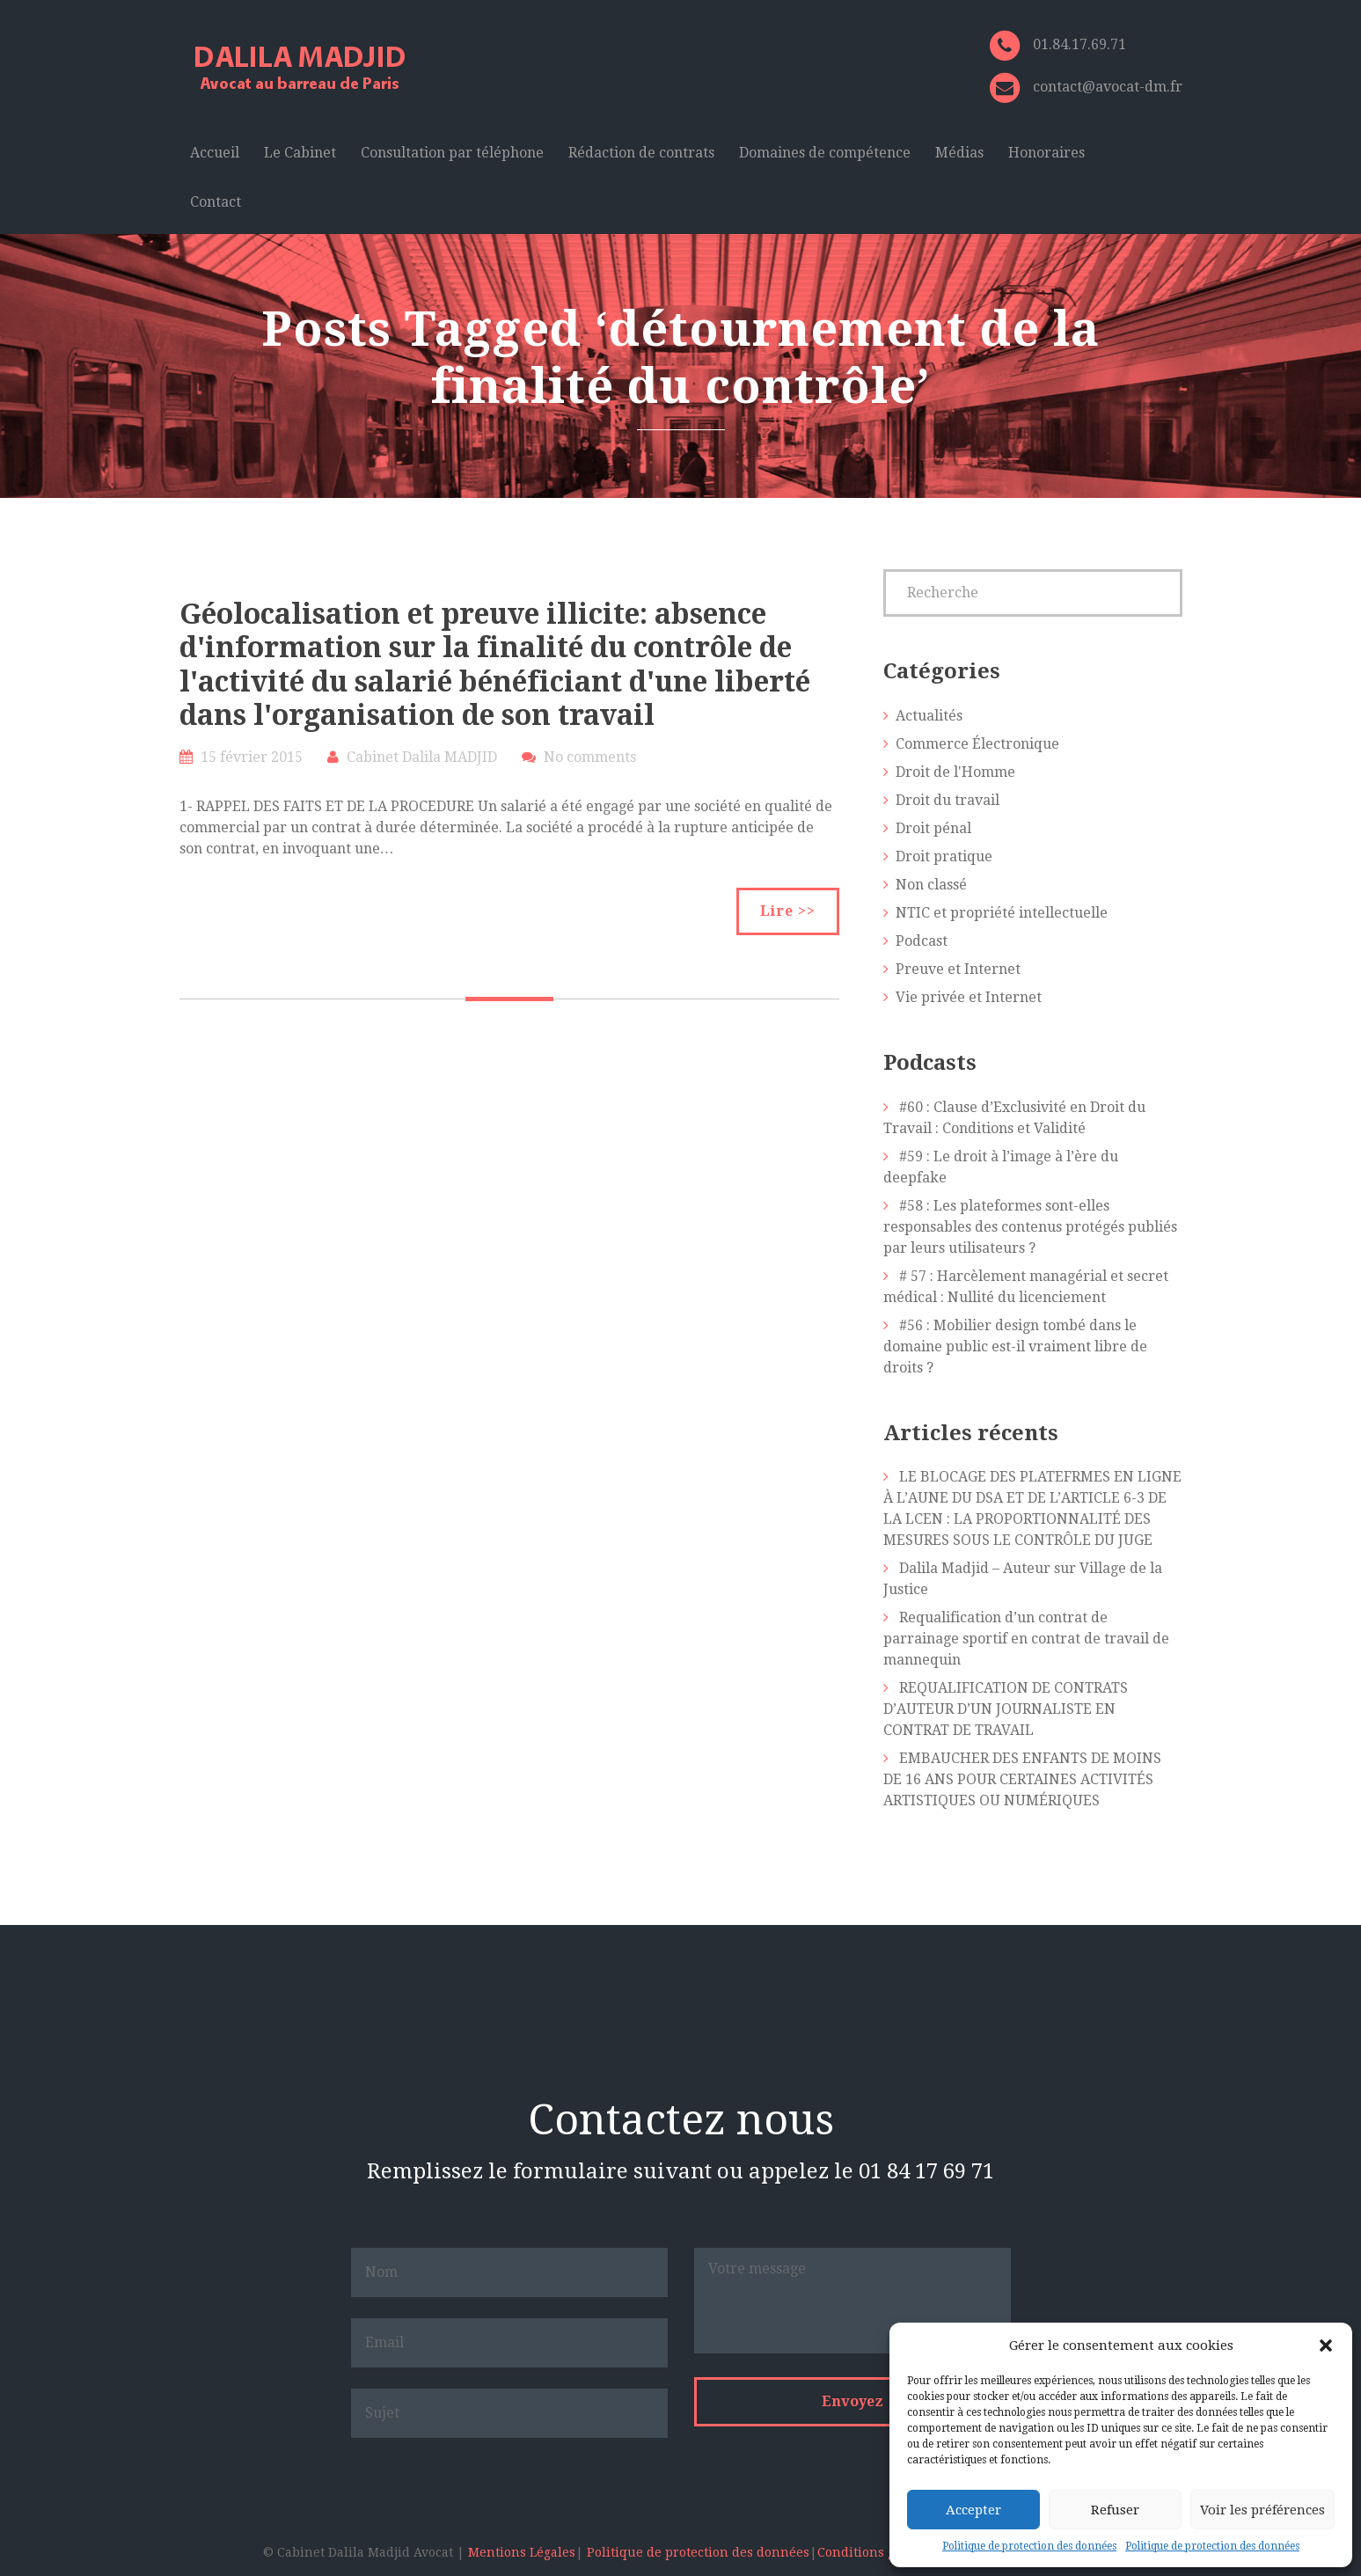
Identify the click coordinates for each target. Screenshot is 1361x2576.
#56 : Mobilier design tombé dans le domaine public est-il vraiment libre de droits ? (1015, 1346)
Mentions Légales (521, 2552)
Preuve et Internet (958, 969)
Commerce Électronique (977, 743)
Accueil (214, 152)
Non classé (931, 884)
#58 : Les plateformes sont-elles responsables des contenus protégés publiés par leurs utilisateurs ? (1030, 1226)
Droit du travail (947, 800)
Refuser (1115, 2510)
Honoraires (1046, 152)
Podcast (922, 941)
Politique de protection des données (1029, 2546)
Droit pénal (933, 828)
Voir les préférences (1262, 2510)
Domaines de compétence (825, 152)
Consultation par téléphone (452, 152)
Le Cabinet (300, 152)
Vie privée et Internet (969, 997)
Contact (215, 202)
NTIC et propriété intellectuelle (1002, 912)
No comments (590, 757)
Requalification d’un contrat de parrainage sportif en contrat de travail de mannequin (1026, 1638)
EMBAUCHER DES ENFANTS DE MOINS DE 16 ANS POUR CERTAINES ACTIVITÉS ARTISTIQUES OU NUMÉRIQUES (1022, 1779)
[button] (1326, 2345)
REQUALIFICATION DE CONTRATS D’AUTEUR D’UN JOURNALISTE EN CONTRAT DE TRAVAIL (1005, 1709)
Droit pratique (944, 856)
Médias (959, 152)
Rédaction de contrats (641, 152)
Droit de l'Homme (955, 772)
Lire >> (788, 911)
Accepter (973, 2510)
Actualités (929, 715)
